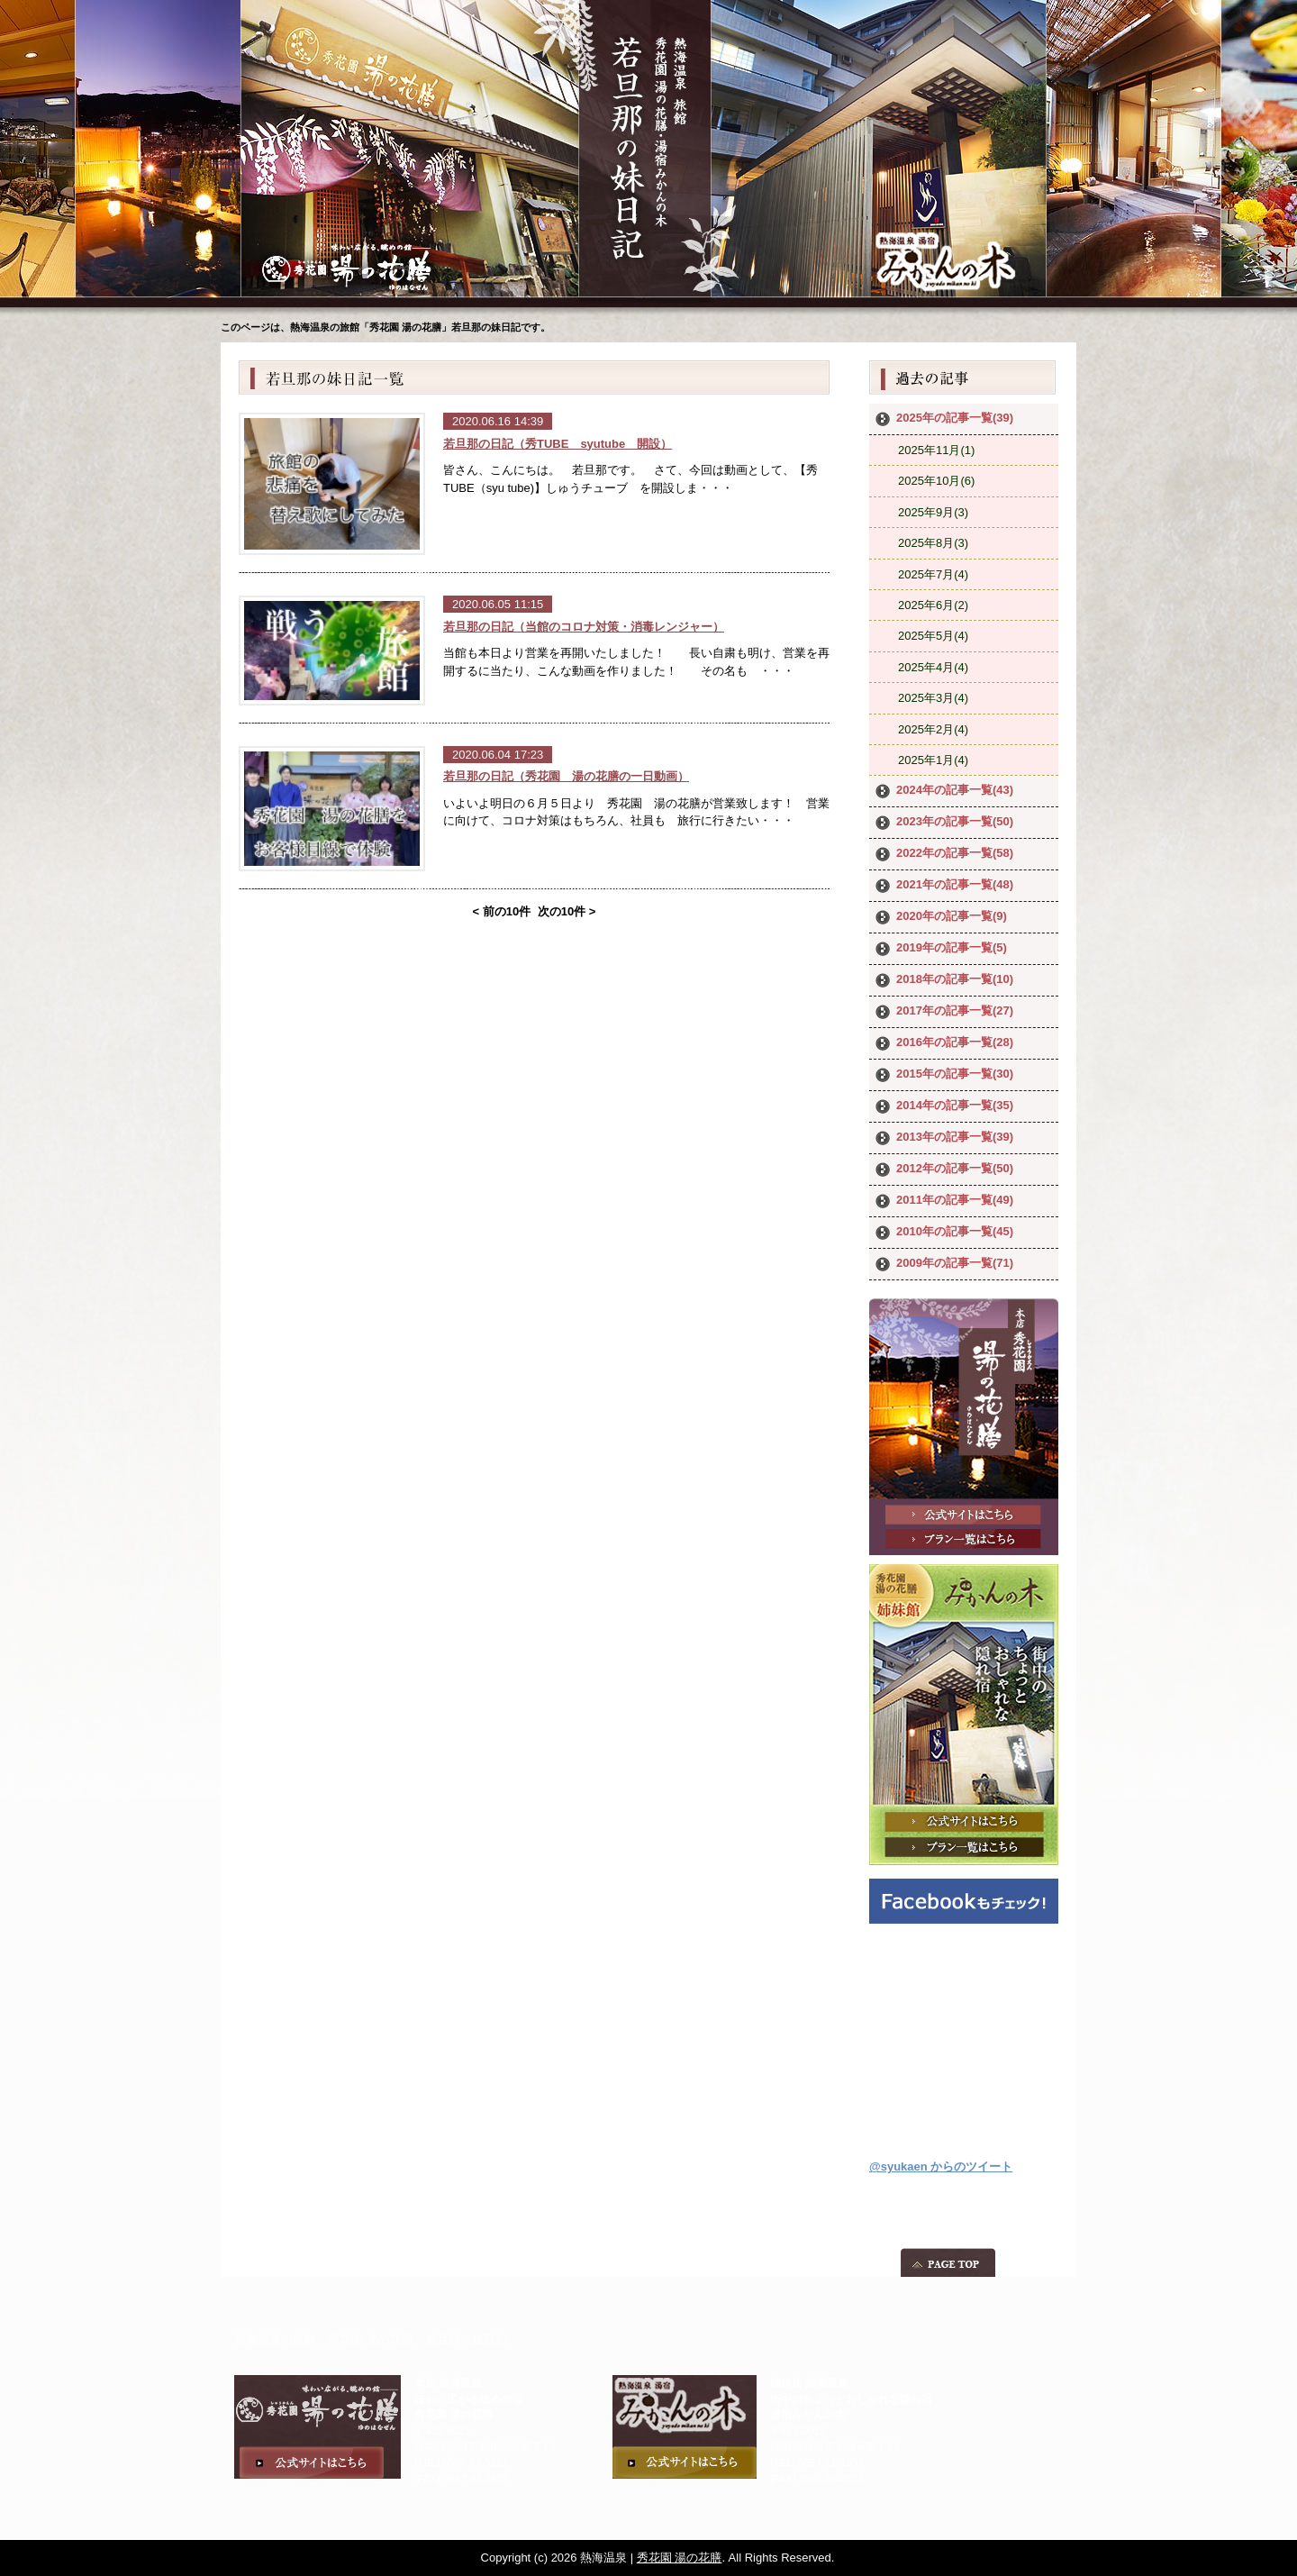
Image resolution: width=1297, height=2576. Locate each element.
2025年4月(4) (933, 667)
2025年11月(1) (936, 450)
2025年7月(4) (933, 574)
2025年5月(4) (933, 635)
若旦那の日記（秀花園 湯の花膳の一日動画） (566, 776)
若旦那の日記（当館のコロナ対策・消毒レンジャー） (583, 626)
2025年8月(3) (933, 543)
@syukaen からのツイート (940, 2166)
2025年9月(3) (933, 512)
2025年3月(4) (933, 698)
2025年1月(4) (933, 760)
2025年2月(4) (933, 729)
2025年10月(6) (936, 480)
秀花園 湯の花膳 (679, 2557)
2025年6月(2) (933, 605)
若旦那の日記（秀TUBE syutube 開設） (557, 444)
